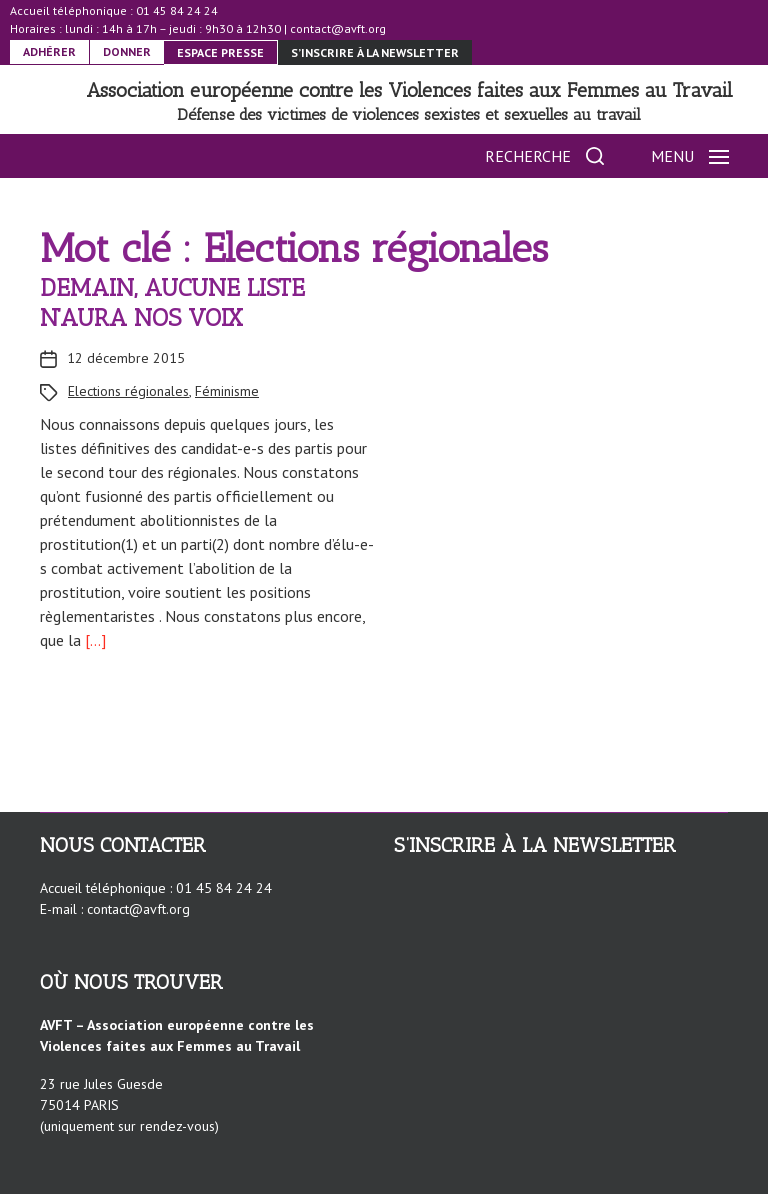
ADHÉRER (49, 51)
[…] (93, 640)
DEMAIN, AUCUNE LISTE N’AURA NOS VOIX (172, 302)
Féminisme (227, 391)
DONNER (127, 51)
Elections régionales (128, 391)
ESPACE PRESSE (220, 52)
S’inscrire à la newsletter (375, 52)
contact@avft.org (338, 28)
